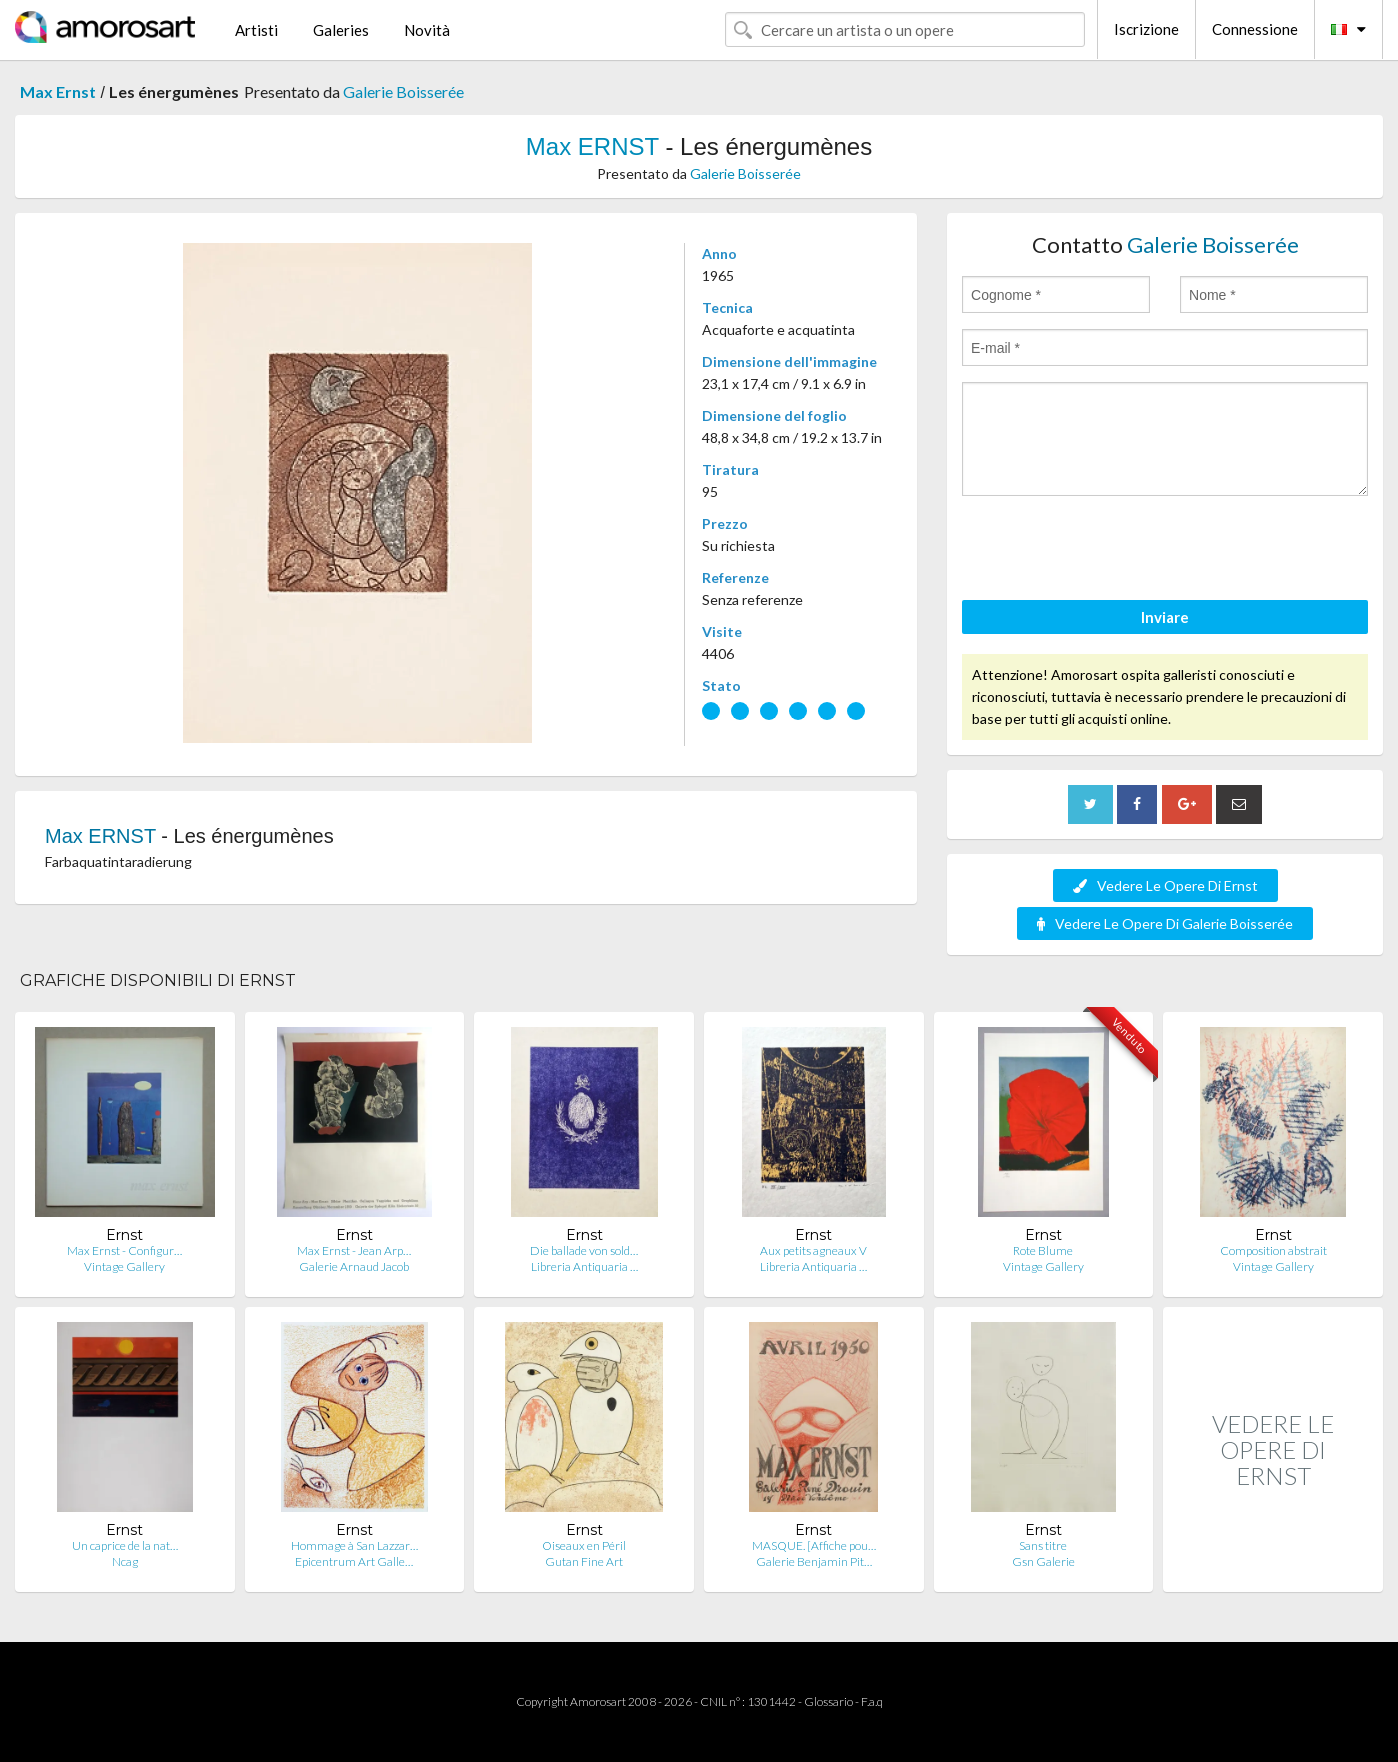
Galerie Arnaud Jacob (354, 1266)
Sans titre (1043, 1545)
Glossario (828, 1701)
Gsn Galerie (1043, 1561)
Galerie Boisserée (403, 91)
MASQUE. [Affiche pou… (814, 1545)
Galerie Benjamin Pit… (814, 1561)
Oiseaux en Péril (584, 1545)
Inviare (1165, 617)
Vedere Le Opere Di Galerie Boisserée (1165, 923)
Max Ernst (58, 91)
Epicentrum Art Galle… (354, 1561)
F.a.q (872, 1701)
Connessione (1255, 29)
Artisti (256, 30)
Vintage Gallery (124, 1266)
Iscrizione (1146, 29)
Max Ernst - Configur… (124, 1250)
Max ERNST (592, 146)
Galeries (341, 30)
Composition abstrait (1273, 1250)
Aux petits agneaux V (813, 1250)
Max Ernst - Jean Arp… (354, 1250)
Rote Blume (1043, 1250)
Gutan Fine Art (584, 1561)
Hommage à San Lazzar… (354, 1545)
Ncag (125, 1561)
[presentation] (1114, 551)
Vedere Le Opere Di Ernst (1165, 885)
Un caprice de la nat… (125, 1545)
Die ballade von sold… (584, 1250)
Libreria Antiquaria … (584, 1266)
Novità (427, 30)
